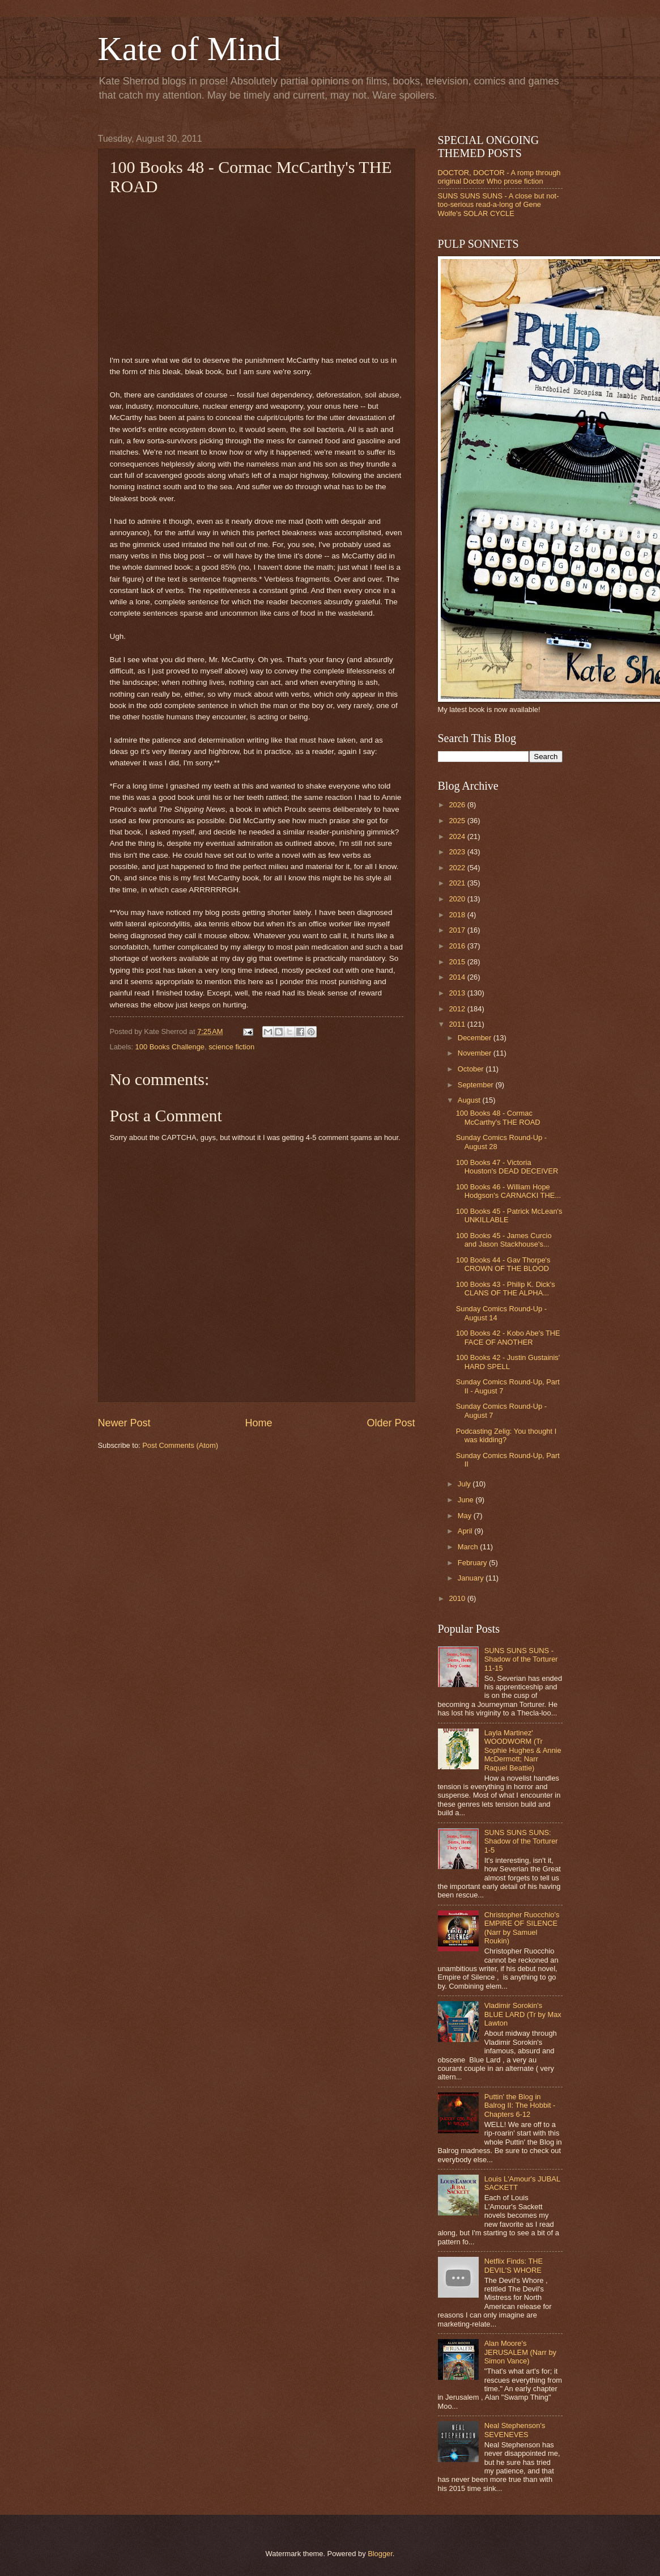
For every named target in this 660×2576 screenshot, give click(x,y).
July (465, 1484)
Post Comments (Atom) (180, 1445)
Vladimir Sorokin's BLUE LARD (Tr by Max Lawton (522, 2014)
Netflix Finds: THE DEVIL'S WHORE (513, 2265)
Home (258, 1423)
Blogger (380, 2553)
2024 (458, 836)
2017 (458, 930)
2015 (458, 961)
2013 (458, 993)
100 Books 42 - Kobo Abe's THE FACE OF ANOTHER (508, 1337)
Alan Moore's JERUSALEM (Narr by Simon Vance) (520, 2352)
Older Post (391, 1423)
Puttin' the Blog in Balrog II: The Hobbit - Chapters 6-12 (520, 2105)
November (475, 1053)
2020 (458, 899)
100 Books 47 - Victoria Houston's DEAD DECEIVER (507, 1166)
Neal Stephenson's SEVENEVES (515, 2429)
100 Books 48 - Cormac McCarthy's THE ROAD (498, 1117)
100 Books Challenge (170, 1047)
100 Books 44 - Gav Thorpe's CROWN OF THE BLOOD (503, 1264)
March (469, 1547)
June (467, 1499)
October (472, 1069)
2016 (458, 946)
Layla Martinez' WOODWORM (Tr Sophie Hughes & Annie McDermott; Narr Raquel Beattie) (522, 1750)
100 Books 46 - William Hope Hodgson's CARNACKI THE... (508, 1191)
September (477, 1085)
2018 (458, 914)
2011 (458, 1024)
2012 (458, 1009)
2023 (458, 852)
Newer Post (124, 1423)
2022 (458, 867)
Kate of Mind (189, 48)
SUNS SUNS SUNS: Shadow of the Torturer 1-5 (521, 1841)
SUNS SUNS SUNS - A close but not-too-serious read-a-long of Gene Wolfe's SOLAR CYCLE (498, 205)
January (472, 1578)
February (473, 1562)
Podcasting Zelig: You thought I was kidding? (506, 1435)
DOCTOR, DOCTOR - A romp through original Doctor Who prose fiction (499, 176)
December (475, 1037)
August (470, 1100)
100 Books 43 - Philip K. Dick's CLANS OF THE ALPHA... (505, 1288)
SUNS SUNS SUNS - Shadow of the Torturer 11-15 (521, 1659)
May (466, 1515)
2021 (458, 883)
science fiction (231, 1047)
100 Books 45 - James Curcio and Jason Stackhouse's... (504, 1239)
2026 (458, 804)
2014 (458, 977)
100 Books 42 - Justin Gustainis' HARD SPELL (508, 1361)
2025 (458, 820)
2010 (458, 1598)
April (466, 1531)
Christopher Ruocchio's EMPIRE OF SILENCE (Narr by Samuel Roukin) (522, 1927)
